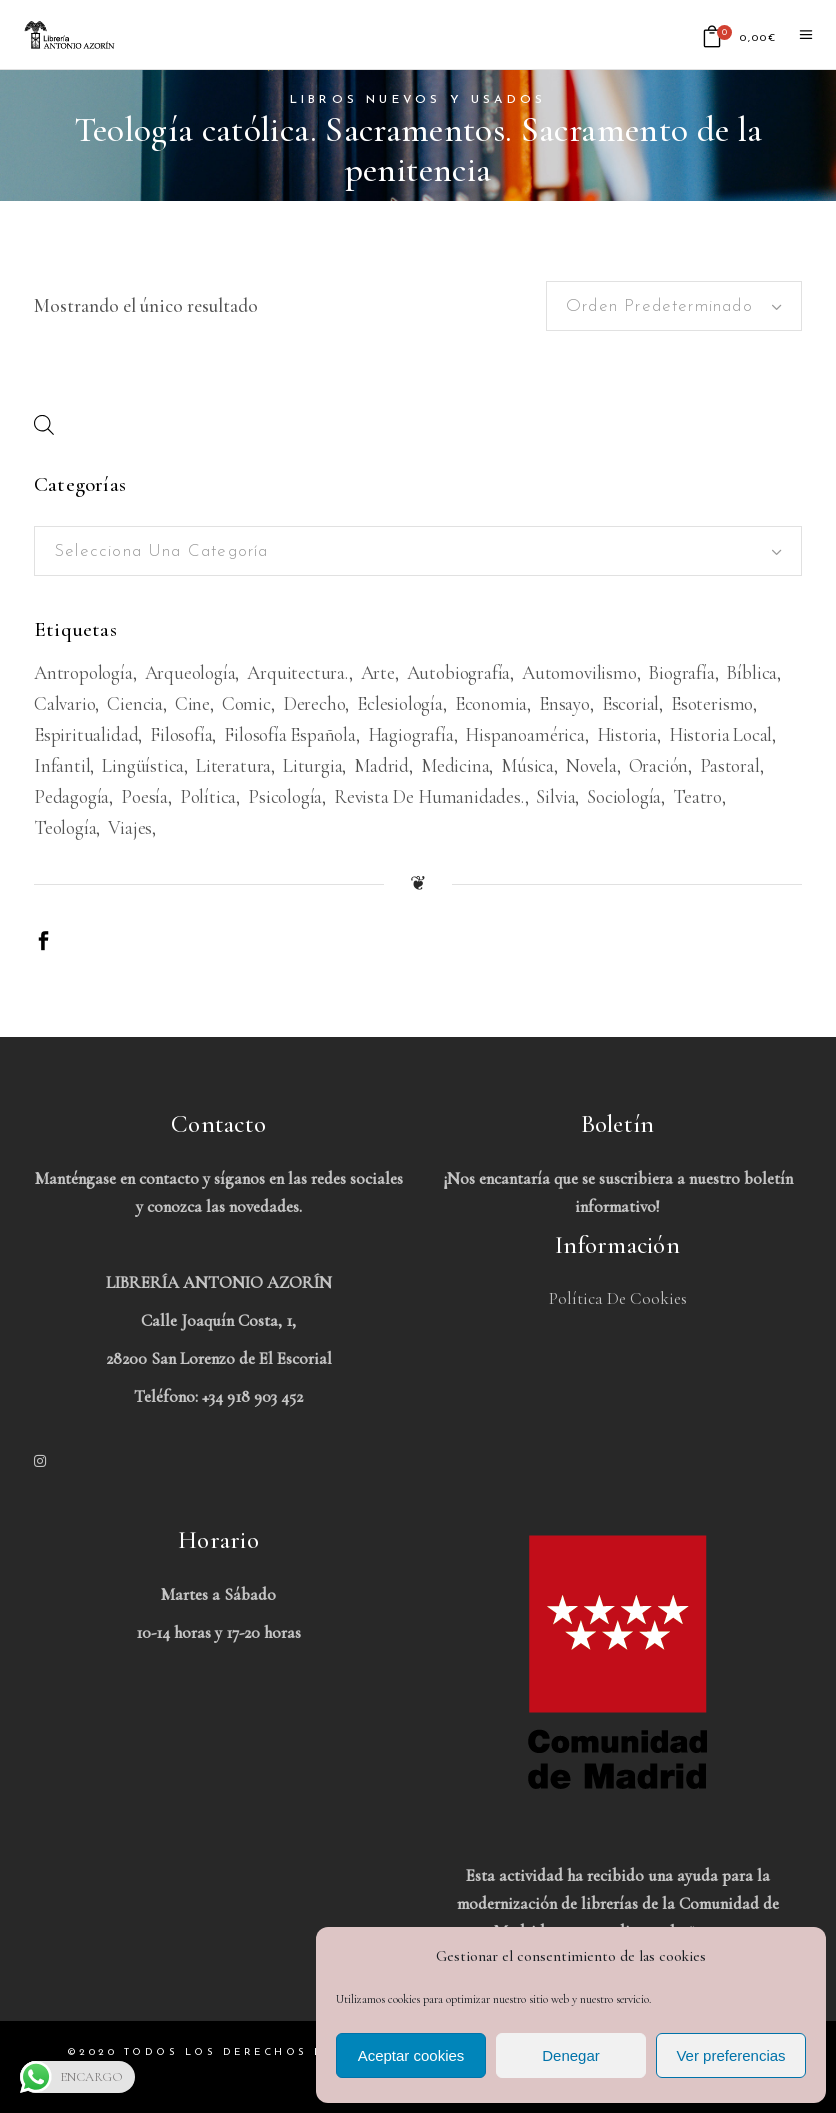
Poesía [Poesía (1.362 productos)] (144, 796)
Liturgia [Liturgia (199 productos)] (312, 765)
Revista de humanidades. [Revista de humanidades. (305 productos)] (429, 796)
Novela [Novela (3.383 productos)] (591, 765)
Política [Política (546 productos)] (208, 796)
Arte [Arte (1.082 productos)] (378, 672)
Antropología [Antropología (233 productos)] (83, 672)
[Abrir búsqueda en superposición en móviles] (44, 424)
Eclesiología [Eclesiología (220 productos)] (400, 703)
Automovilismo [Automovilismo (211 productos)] (579, 672)
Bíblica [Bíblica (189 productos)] (751, 672)
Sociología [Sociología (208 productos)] (624, 796)
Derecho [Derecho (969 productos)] (314, 703)
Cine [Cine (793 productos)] (192, 703)
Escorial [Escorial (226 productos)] (630, 703)
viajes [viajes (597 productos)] (130, 827)
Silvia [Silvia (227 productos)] (555, 796)
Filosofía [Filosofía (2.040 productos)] (181, 734)
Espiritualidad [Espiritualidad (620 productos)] (86, 734)
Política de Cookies (618, 1298)
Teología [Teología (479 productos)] (65, 827)
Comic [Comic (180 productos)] (246, 703)
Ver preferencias (730, 2055)
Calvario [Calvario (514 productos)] (64, 703)
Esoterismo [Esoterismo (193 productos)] (712, 703)
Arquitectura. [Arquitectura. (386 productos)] (298, 672)
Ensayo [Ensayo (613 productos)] (564, 703)
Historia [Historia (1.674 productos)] (627, 734)
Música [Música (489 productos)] (527, 765)
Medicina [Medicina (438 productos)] (455, 765)
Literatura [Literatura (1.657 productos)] (233, 765)
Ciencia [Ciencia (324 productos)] (135, 703)
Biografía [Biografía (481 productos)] (681, 672)
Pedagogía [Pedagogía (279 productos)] (71, 796)
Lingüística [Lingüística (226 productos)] (143, 765)
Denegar (571, 2055)
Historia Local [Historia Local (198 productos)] (720, 734)
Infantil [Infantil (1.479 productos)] (62, 765)
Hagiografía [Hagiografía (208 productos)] (411, 734)
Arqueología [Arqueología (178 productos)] (190, 672)
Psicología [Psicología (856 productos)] (285, 796)
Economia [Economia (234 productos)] (491, 703)
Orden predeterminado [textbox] (659, 306)
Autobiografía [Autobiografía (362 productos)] (459, 672)
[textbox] (418, 552)
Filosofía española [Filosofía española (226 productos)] (290, 734)
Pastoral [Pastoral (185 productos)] (729, 765)
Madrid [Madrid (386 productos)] (381, 765)
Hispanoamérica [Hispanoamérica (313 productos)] (524, 734)
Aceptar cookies (411, 2055)
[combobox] (674, 306)
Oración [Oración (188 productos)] (659, 765)
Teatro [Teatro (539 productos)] (697, 796)
